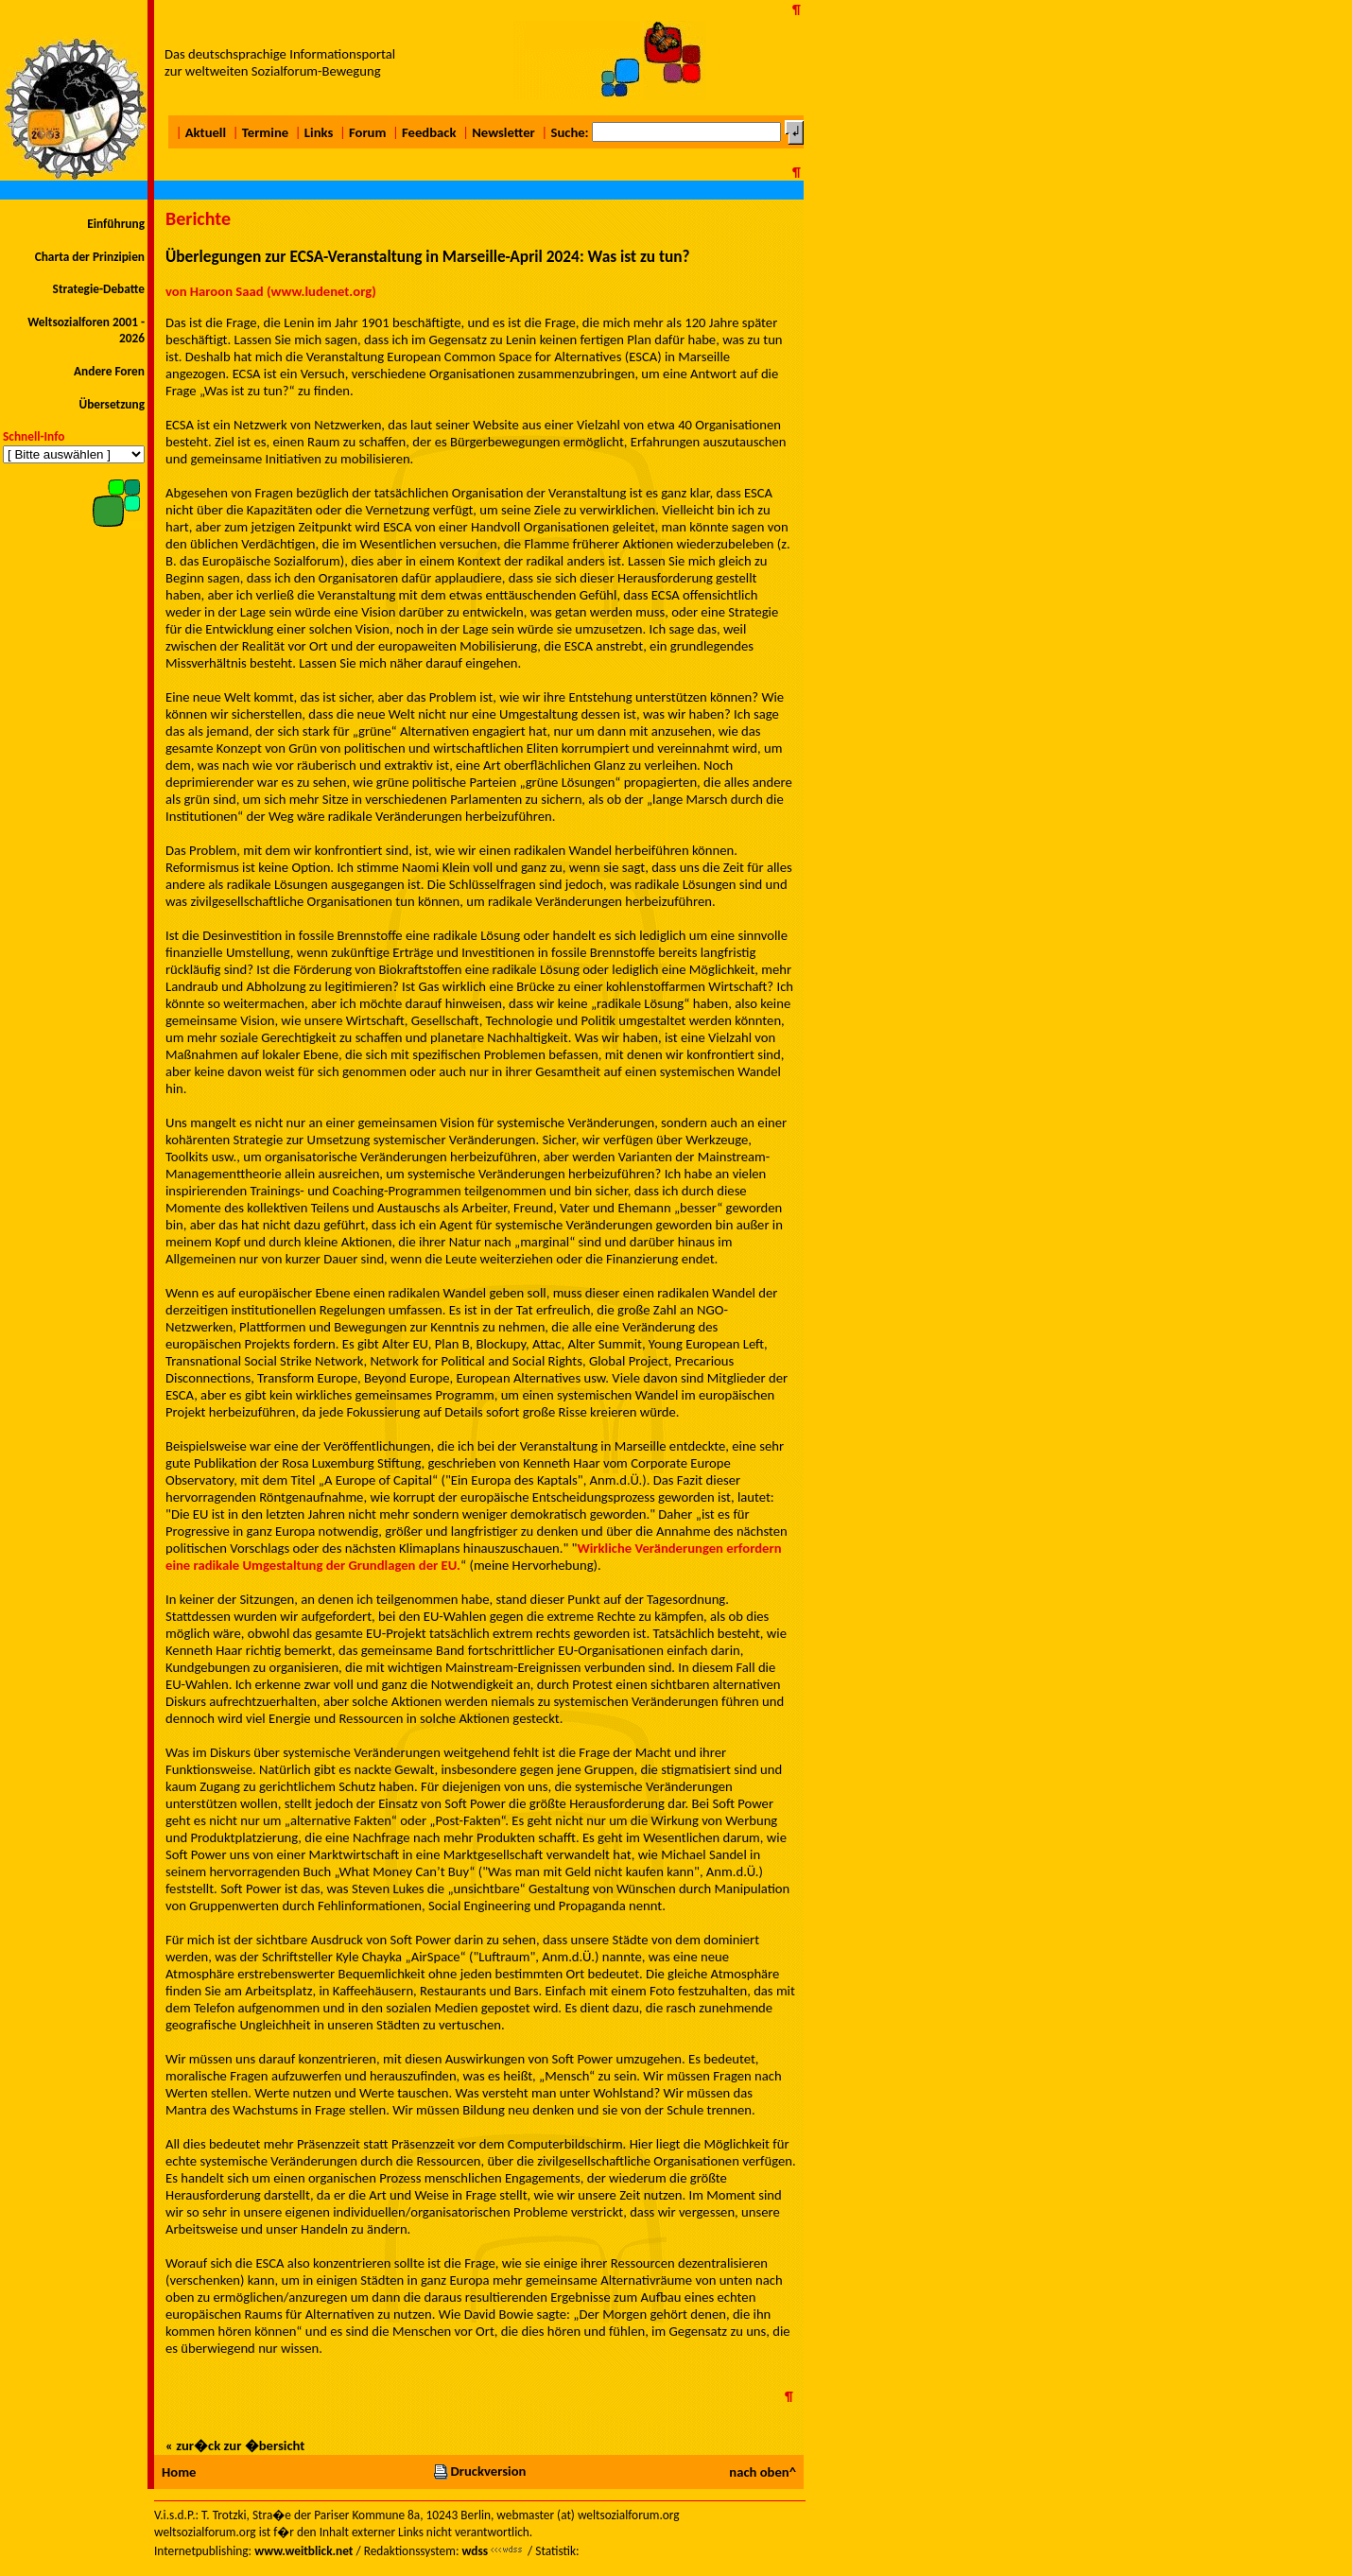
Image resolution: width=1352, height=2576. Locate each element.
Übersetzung (111, 404)
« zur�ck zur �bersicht (234, 2445)
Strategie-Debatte (99, 289)
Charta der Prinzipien (90, 257)
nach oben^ (762, 2471)
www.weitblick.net (303, 2551)
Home (179, 2471)
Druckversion (479, 2471)
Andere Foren (109, 371)
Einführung (116, 224)
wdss (474, 2551)
